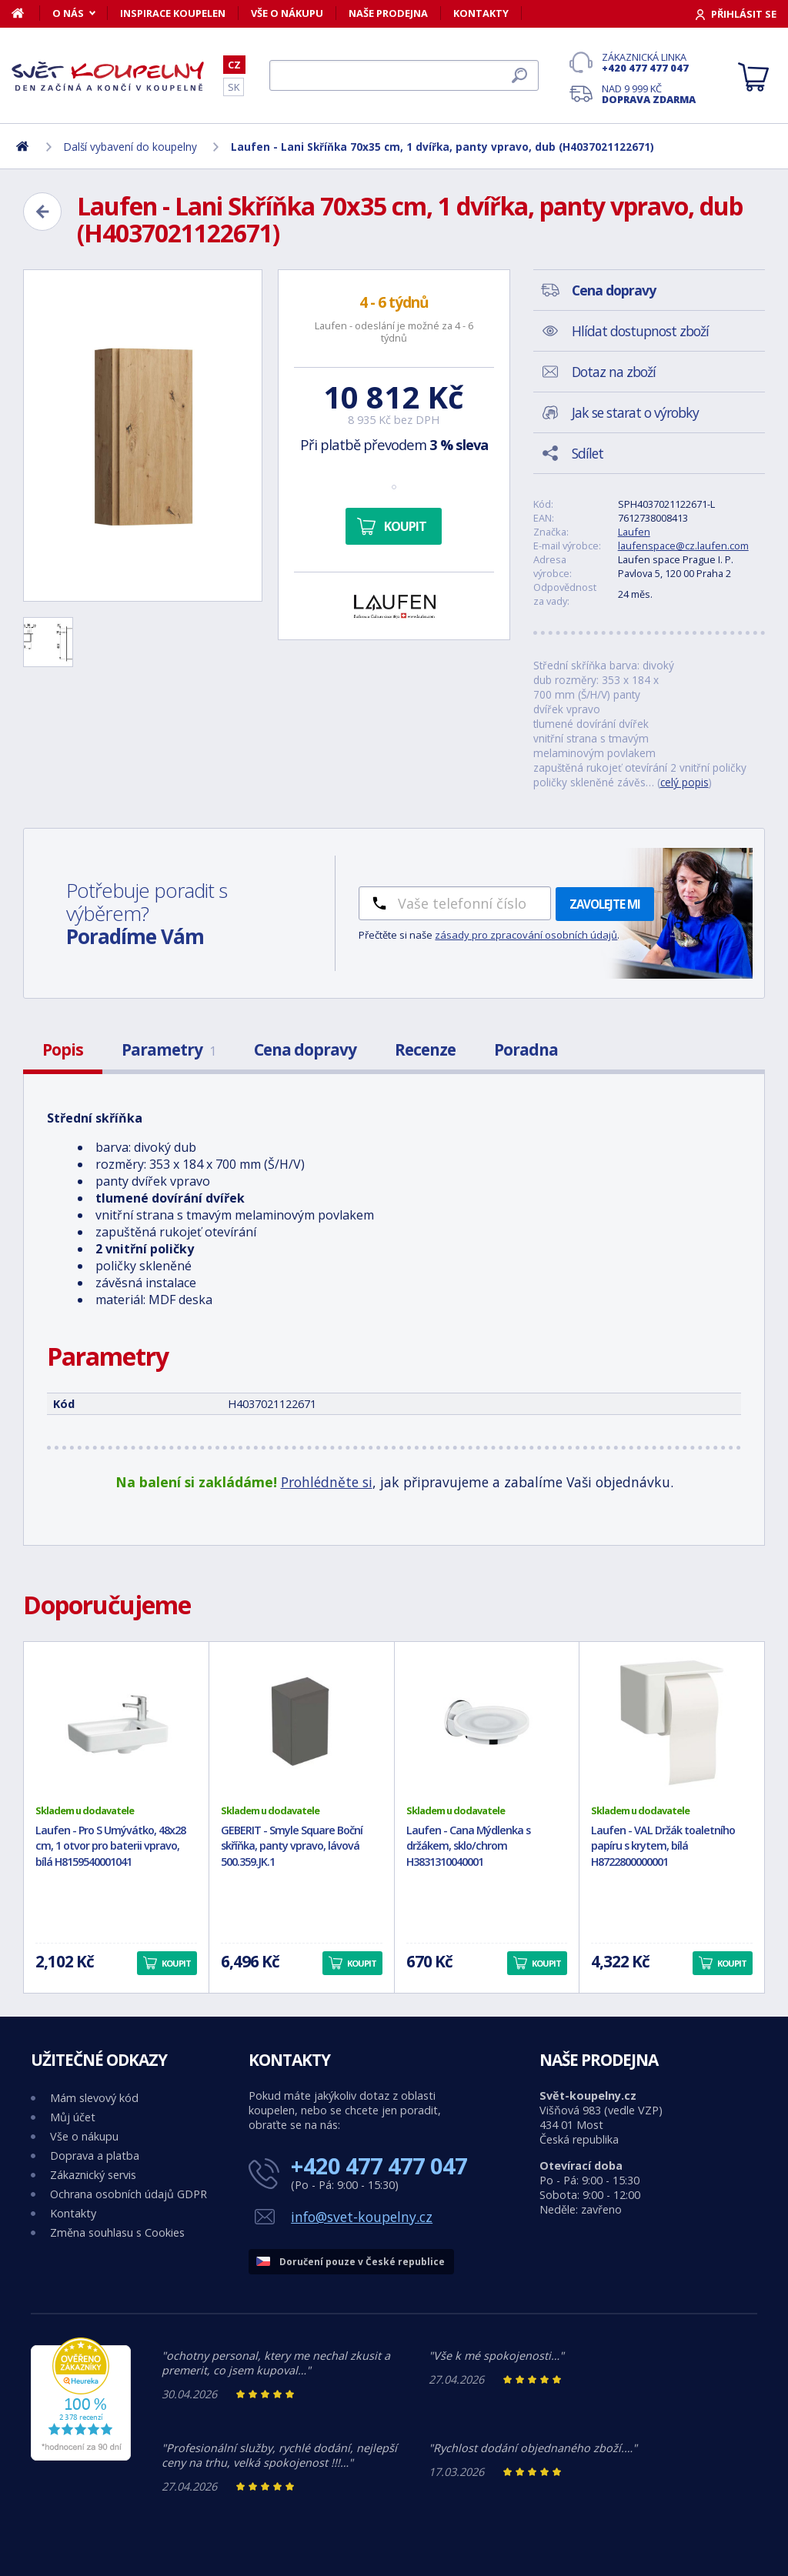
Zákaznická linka (649, 62)
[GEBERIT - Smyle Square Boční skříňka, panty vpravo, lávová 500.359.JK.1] (301, 1722)
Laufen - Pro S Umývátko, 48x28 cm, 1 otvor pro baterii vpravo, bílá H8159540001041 (110, 1846)
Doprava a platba (94, 2155)
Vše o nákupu (287, 13)
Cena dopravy (305, 1049)
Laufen (634, 532)
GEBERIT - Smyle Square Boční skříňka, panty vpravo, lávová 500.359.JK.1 (291, 1846)
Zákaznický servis (93, 2174)
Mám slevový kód (94, 2097)
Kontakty (481, 13)
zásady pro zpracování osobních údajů (526, 935)
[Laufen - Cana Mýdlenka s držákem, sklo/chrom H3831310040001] (487, 1722)
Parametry (168, 1049)
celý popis (684, 782)
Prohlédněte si (326, 1482)
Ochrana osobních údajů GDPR (128, 2194)
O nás (68, 13)
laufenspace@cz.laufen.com (683, 545)
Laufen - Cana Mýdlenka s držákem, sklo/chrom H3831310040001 (468, 1846)
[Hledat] (404, 75)
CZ (234, 65)
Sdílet (587, 453)
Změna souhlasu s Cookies (117, 2232)
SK (233, 87)
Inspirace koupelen (172, 13)
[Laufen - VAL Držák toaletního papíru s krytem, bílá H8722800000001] (672, 1722)
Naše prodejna (388, 13)
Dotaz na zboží (614, 371)
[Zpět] (42, 211)
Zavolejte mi (604, 904)
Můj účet (72, 2117)
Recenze (425, 1049)
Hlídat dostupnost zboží (640, 331)
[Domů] (26, 13)
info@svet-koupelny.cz (361, 2216)
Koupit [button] (176, 1963)
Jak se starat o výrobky (635, 412)
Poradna (526, 1049)
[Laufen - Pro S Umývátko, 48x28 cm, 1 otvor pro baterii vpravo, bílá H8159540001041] (116, 1722)
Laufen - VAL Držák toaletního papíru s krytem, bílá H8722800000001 (663, 1846)
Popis (62, 1049)
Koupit (405, 526)
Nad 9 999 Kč (649, 94)
